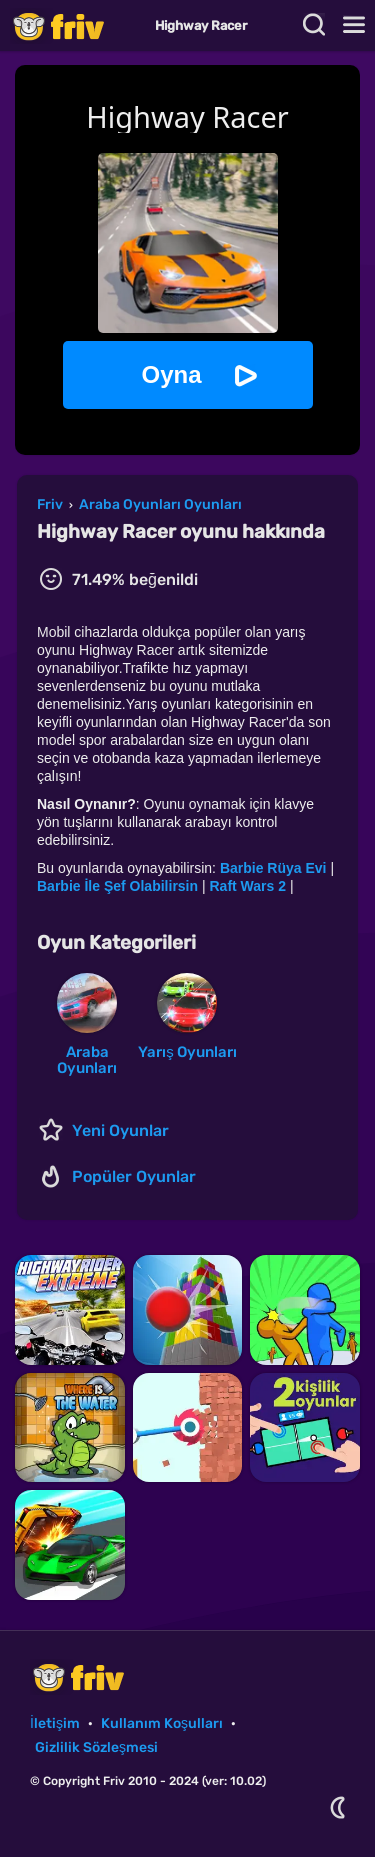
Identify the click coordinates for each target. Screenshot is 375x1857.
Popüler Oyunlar (134, 1176)
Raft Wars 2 (247, 886)
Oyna (171, 374)
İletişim (55, 1723)
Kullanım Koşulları (162, 1723)
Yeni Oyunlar (120, 1130)
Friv (75, 25)
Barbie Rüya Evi (273, 868)
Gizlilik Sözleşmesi (96, 1747)
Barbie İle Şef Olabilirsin (117, 886)
